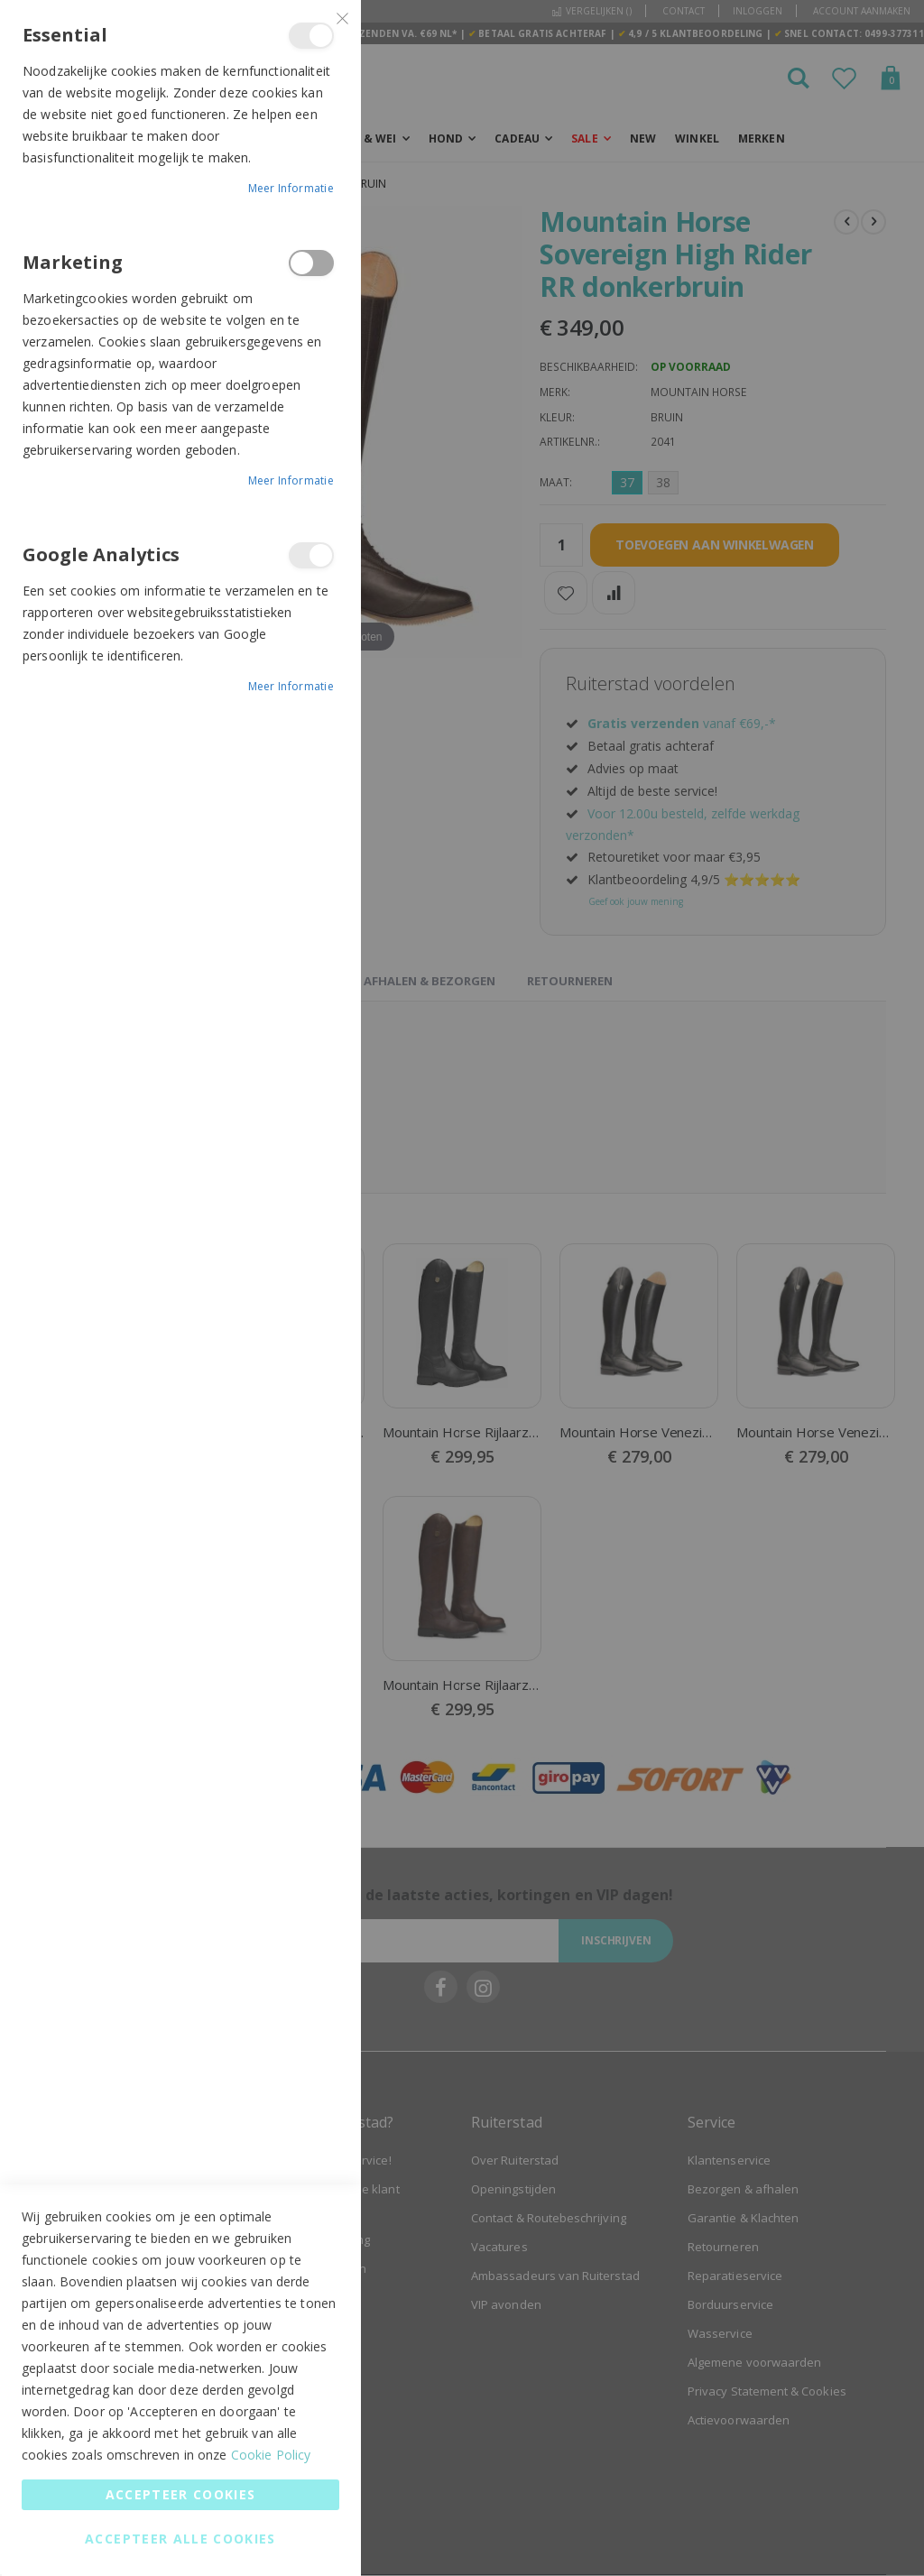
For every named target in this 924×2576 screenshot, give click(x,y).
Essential (311, 36)
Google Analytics (311, 555)
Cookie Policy (271, 2454)
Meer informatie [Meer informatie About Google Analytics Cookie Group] (291, 686)
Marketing (311, 263)
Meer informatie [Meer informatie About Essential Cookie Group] (291, 188)
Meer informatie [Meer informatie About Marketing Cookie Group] (291, 480)
